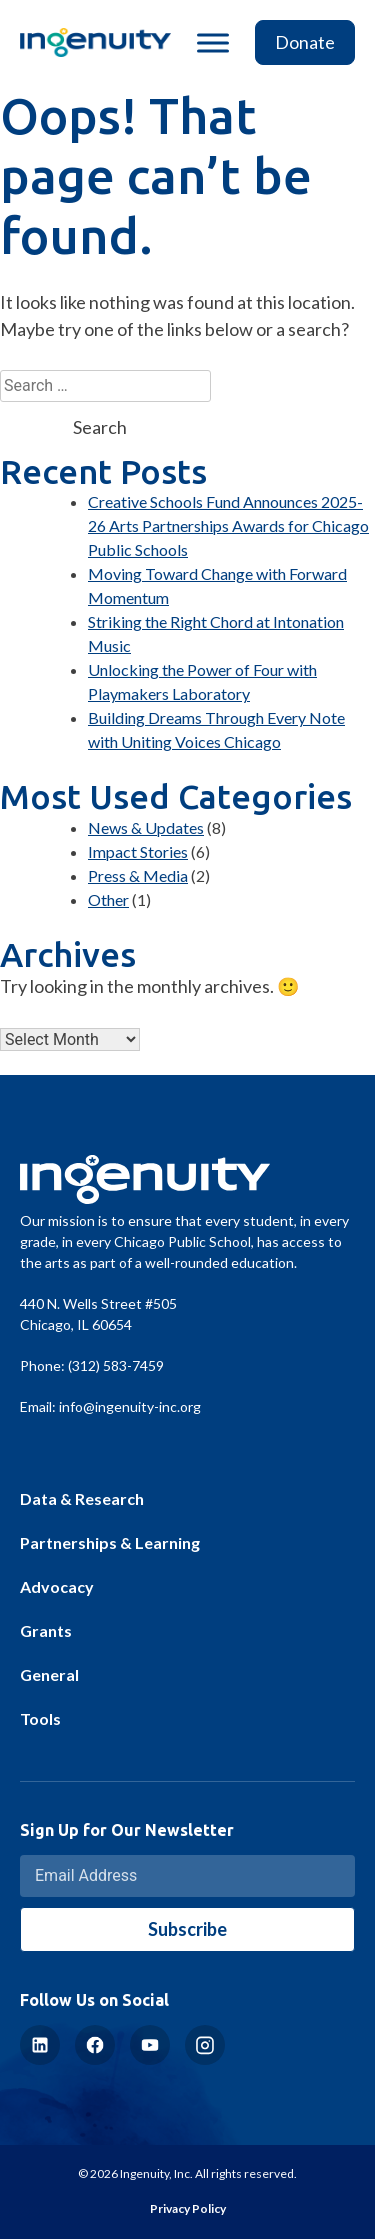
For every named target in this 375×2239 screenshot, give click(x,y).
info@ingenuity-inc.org (130, 1406)
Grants (46, 1630)
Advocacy (57, 1586)
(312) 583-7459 (116, 1365)
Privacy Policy (188, 2208)
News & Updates (146, 827)
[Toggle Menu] (213, 42)
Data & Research (82, 1498)
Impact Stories (138, 851)
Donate (305, 42)
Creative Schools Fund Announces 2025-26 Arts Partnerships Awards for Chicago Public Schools (228, 525)
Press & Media (138, 875)
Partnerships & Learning (110, 1542)
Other (108, 899)
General (49, 1674)
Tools (40, 1718)
